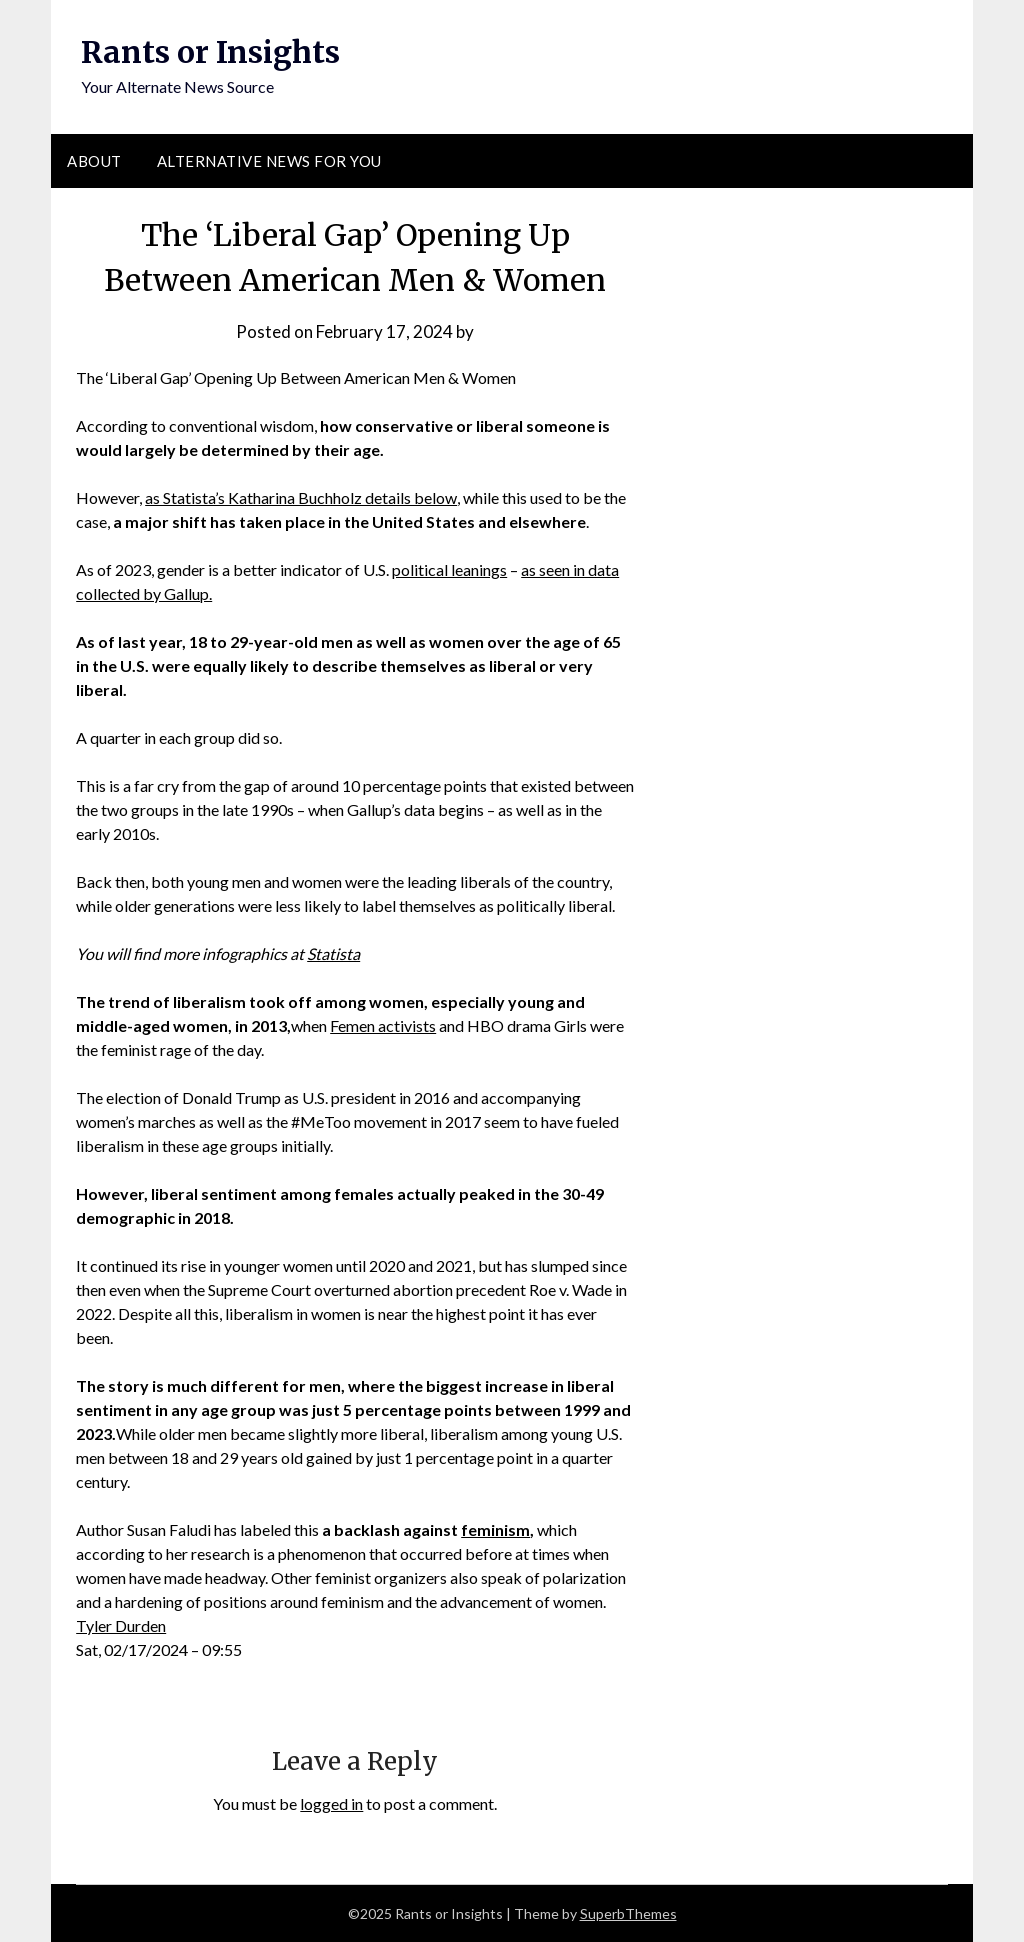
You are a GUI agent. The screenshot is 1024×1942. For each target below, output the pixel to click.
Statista (333, 953)
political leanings (449, 569)
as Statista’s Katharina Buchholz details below (301, 497)
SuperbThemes (628, 1913)
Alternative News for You (269, 161)
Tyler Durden (121, 1625)
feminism (495, 1529)
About (94, 161)
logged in (331, 1803)
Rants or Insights (210, 52)
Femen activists (383, 1025)
